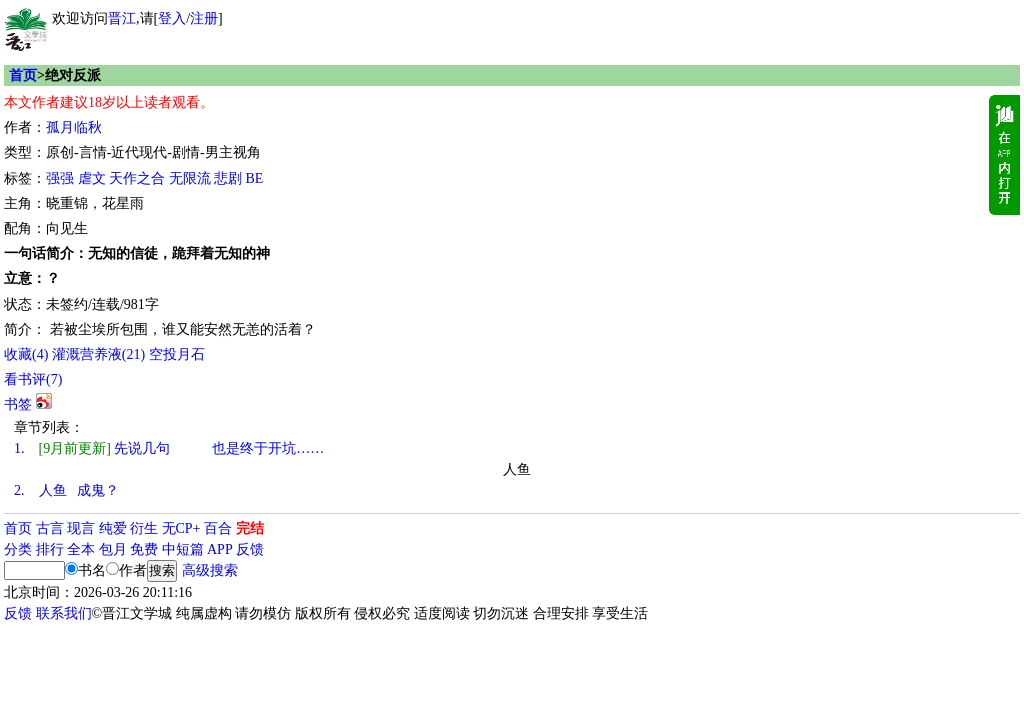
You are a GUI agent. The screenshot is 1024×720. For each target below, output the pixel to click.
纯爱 (113, 528)
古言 (50, 528)
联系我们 (64, 613)
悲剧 (228, 178)
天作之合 (137, 178)
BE (255, 178)
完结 (250, 528)
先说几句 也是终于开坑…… (169, 448)
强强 (60, 178)
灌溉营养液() (98, 354)
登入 (172, 18)
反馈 (250, 549)
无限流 (190, 178)
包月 (113, 549)
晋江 (122, 18)
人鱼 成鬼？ (66, 490)
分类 (18, 549)
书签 (18, 404)
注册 (204, 18)
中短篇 (183, 549)
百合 (218, 528)
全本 (81, 549)
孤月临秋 (74, 127)
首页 (23, 75)
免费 (144, 549)
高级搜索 (210, 570)
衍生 (144, 528)
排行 (50, 549)
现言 (81, 528)
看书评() (33, 379)
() (26, 354)
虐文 (92, 178)
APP (220, 549)
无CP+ (181, 528)
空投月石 (177, 354)
